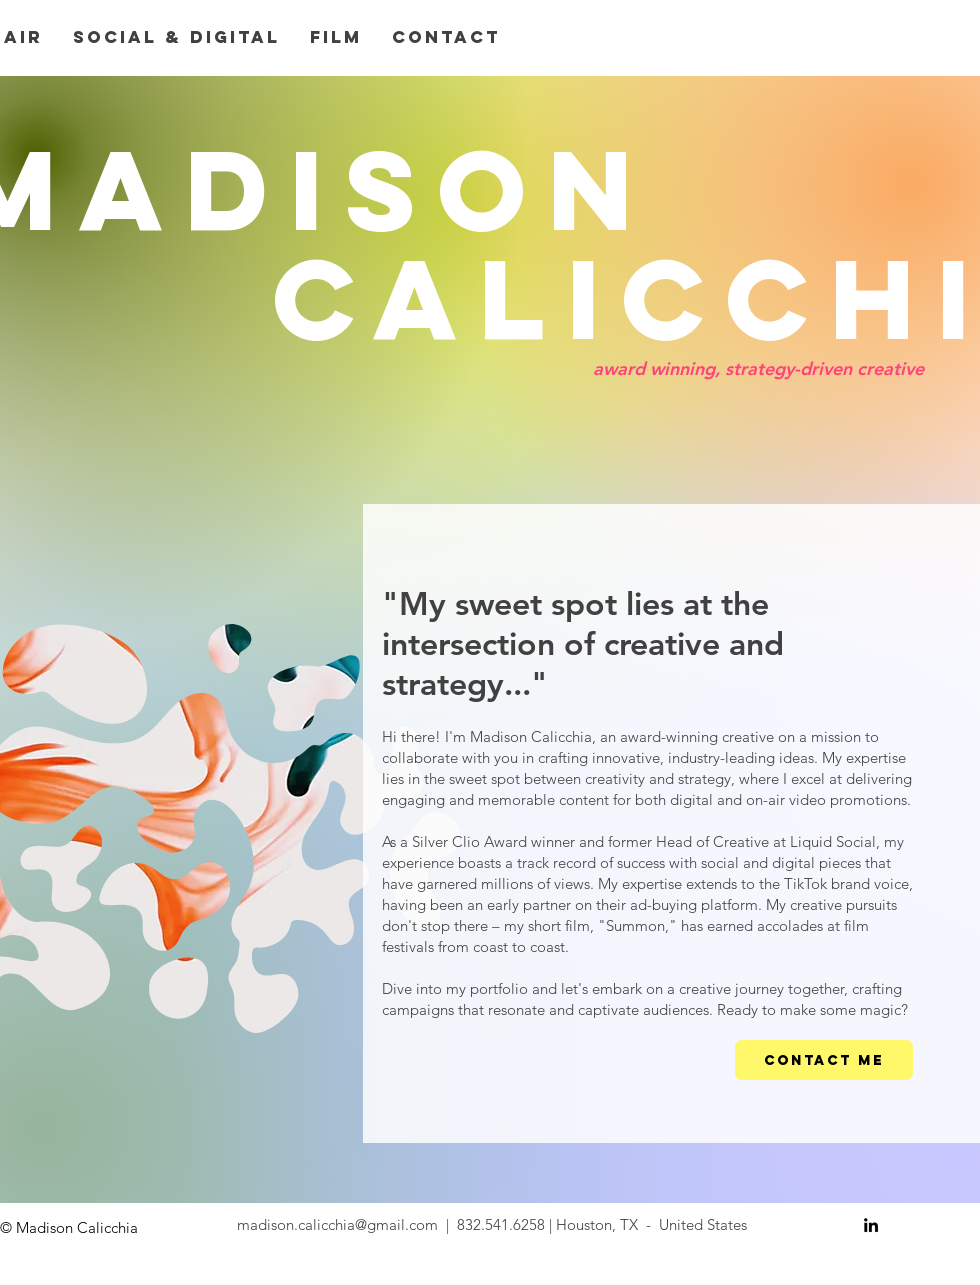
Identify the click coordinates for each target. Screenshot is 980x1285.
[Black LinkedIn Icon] (871, 1225)
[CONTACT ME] (824, 1060)
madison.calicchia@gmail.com (337, 1224)
